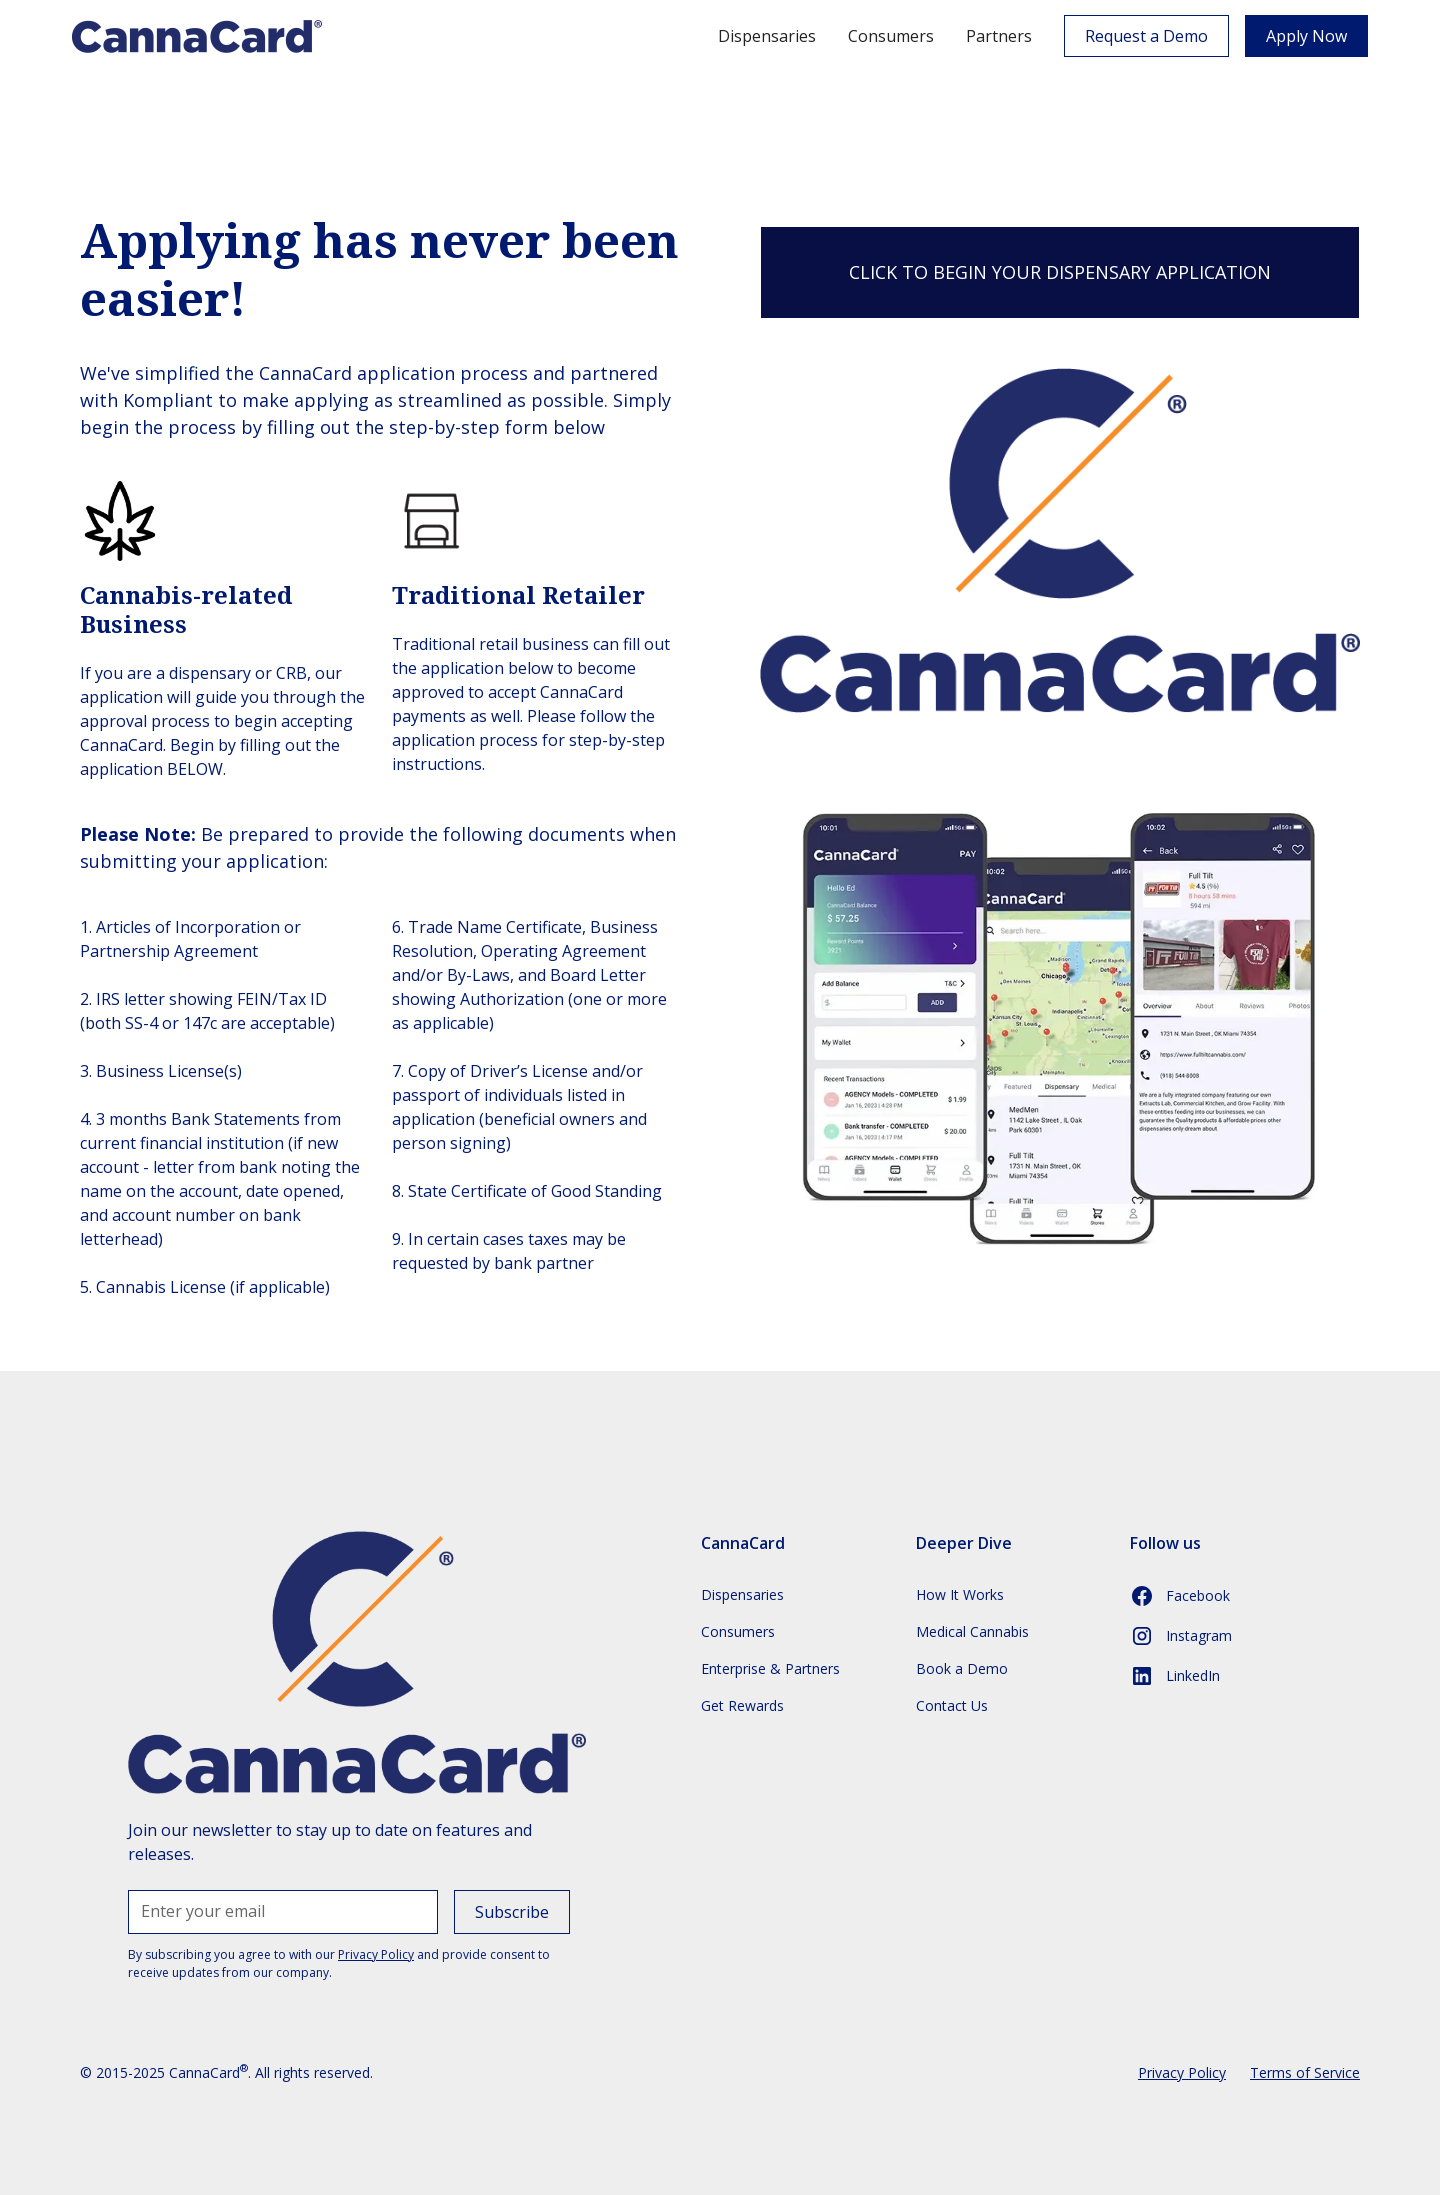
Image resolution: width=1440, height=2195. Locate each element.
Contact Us (952, 1705)
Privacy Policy (1182, 2072)
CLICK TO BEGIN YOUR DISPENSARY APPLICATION (1060, 272)
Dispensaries (767, 36)
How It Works (960, 1594)
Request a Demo (1146, 36)
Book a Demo (962, 1668)
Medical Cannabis (972, 1631)
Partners (999, 36)
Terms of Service (1305, 2072)
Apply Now (1306, 36)
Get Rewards (742, 1705)
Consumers (891, 36)
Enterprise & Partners (770, 1668)
